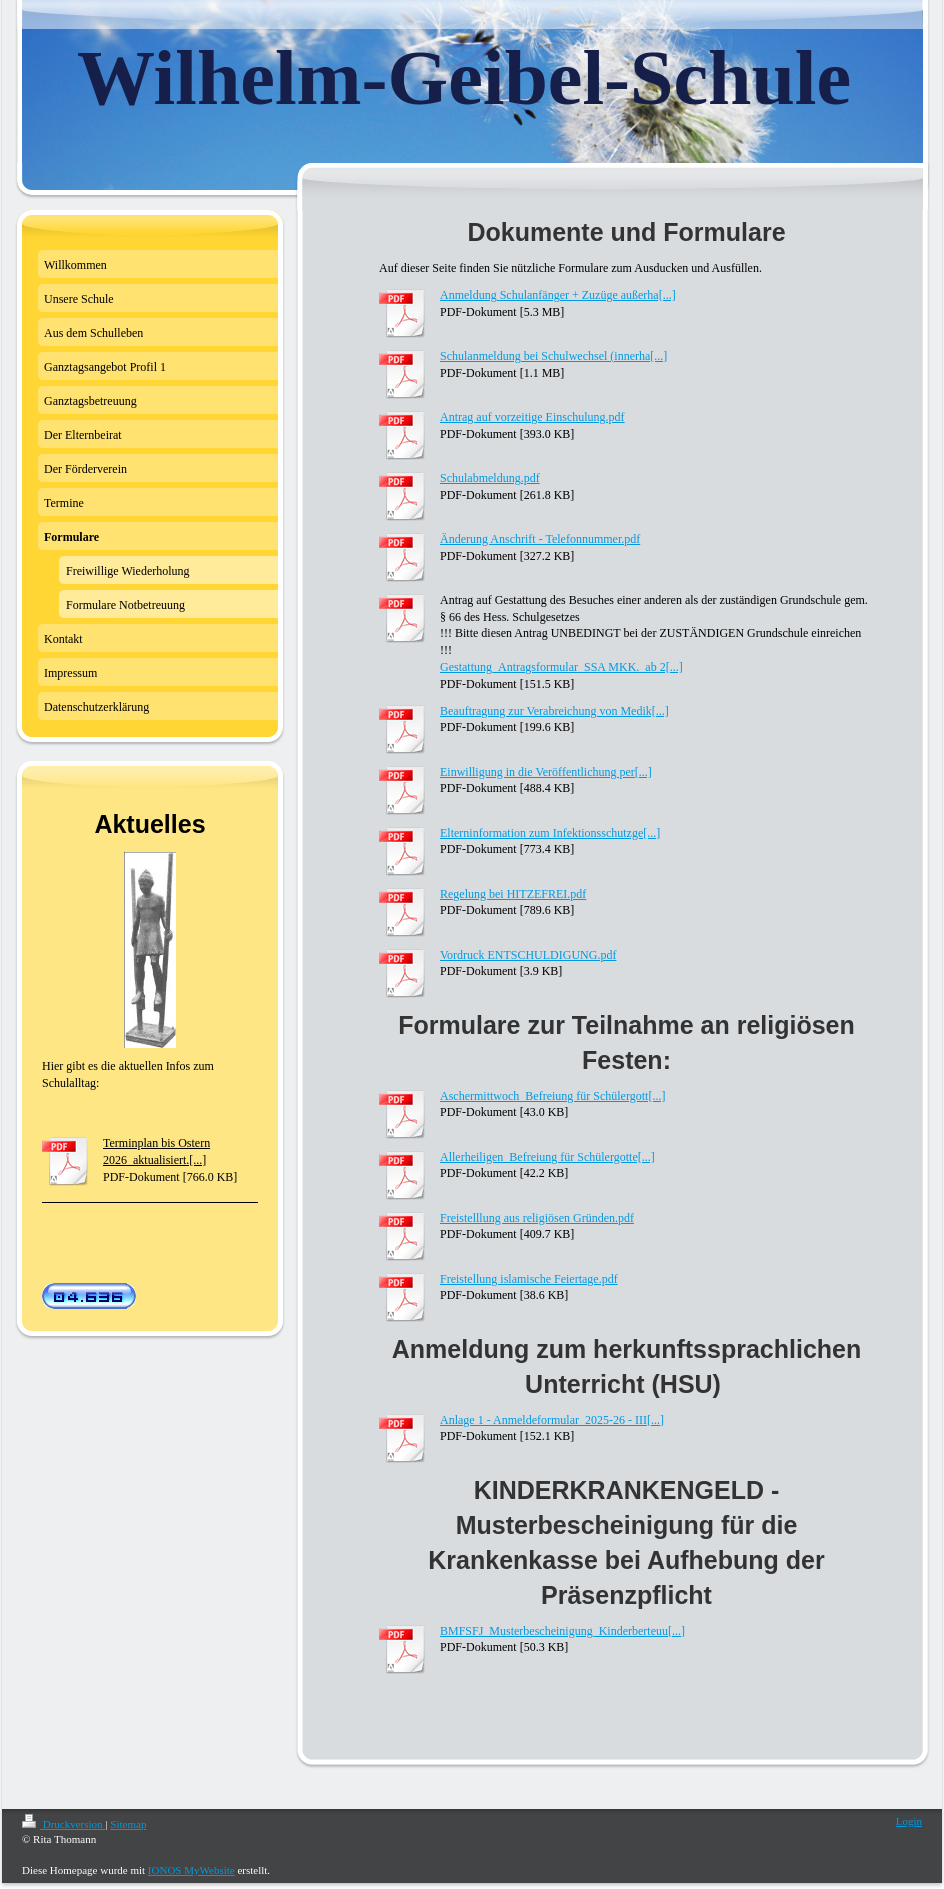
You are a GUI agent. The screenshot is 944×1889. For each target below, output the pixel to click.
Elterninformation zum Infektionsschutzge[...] (550, 833)
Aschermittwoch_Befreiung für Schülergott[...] (552, 1096)
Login (909, 1821)
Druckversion (63, 1824)
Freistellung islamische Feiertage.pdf (529, 1279)
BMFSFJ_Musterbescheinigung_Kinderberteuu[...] (562, 1631)
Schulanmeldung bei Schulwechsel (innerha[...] (553, 356)
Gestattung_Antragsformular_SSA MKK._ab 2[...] (561, 667)
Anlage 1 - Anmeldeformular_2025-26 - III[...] (552, 1420)
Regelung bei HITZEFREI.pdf (513, 894)
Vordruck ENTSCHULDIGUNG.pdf (528, 955)
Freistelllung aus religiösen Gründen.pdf (537, 1218)
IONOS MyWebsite (191, 1870)
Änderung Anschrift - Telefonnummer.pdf (540, 539)
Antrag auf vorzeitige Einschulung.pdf (532, 417)
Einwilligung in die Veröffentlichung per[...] (546, 772)
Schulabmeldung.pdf (490, 478)
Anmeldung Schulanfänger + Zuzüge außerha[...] (558, 295)
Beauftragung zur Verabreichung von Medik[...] (554, 711)
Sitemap (128, 1824)
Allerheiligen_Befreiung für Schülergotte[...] (547, 1157)
